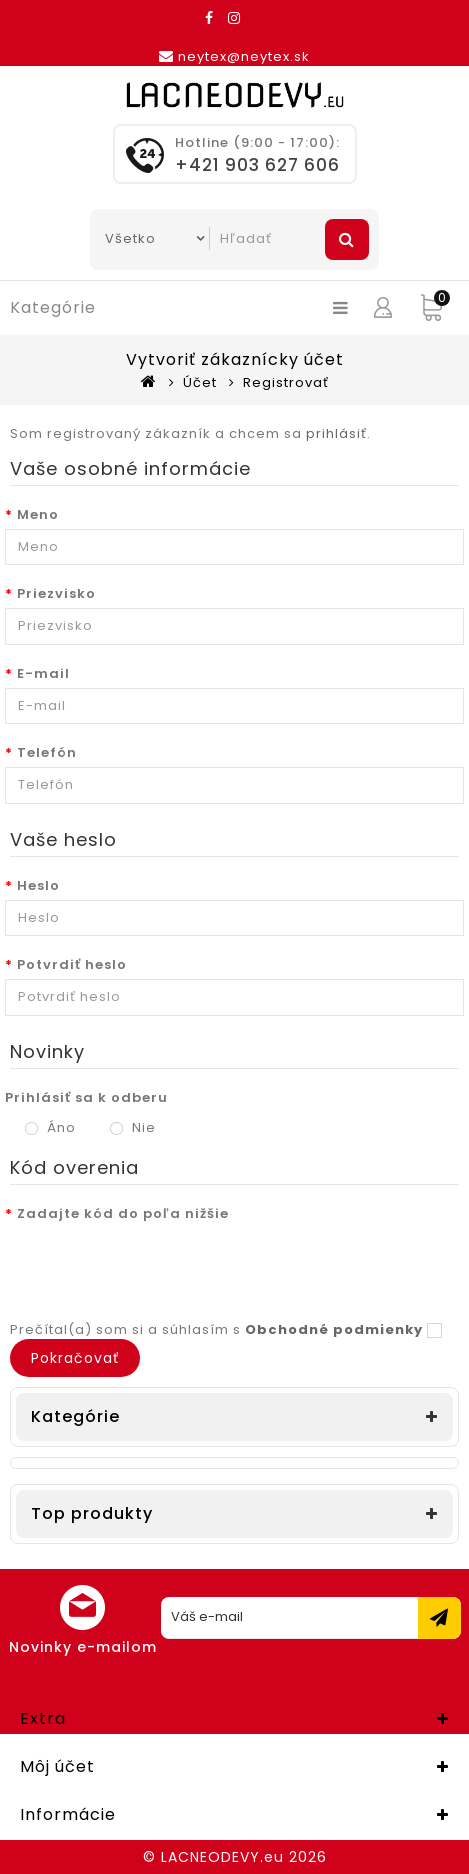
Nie (133, 1127)
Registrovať (286, 382)
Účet (200, 382)
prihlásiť (336, 433)
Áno (50, 1127)
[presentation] (157, 1267)
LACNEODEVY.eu (222, 1857)
